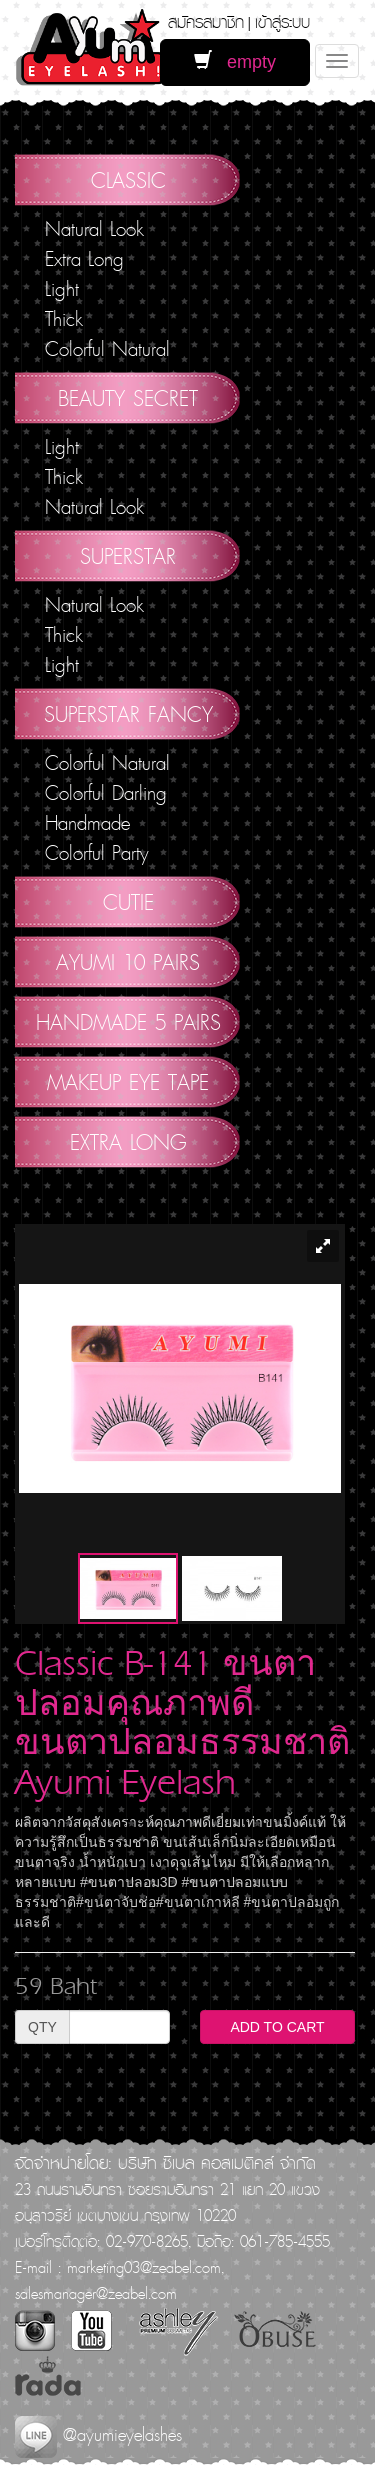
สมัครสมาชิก (206, 21)
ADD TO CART (277, 2027)
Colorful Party (97, 853)
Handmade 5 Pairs (128, 1022)
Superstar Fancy (128, 714)
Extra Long (84, 259)
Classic (128, 180)
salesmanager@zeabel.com (96, 2293)
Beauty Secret (128, 398)
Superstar (128, 556)
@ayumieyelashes (98, 2434)
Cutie (128, 902)
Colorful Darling (106, 793)
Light (62, 289)
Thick (64, 319)
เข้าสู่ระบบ (282, 21)
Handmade (87, 823)
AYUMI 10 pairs (128, 962)
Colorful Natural (107, 349)
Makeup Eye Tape (128, 1082)
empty (235, 61)
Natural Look (94, 229)
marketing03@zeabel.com (144, 2267)
